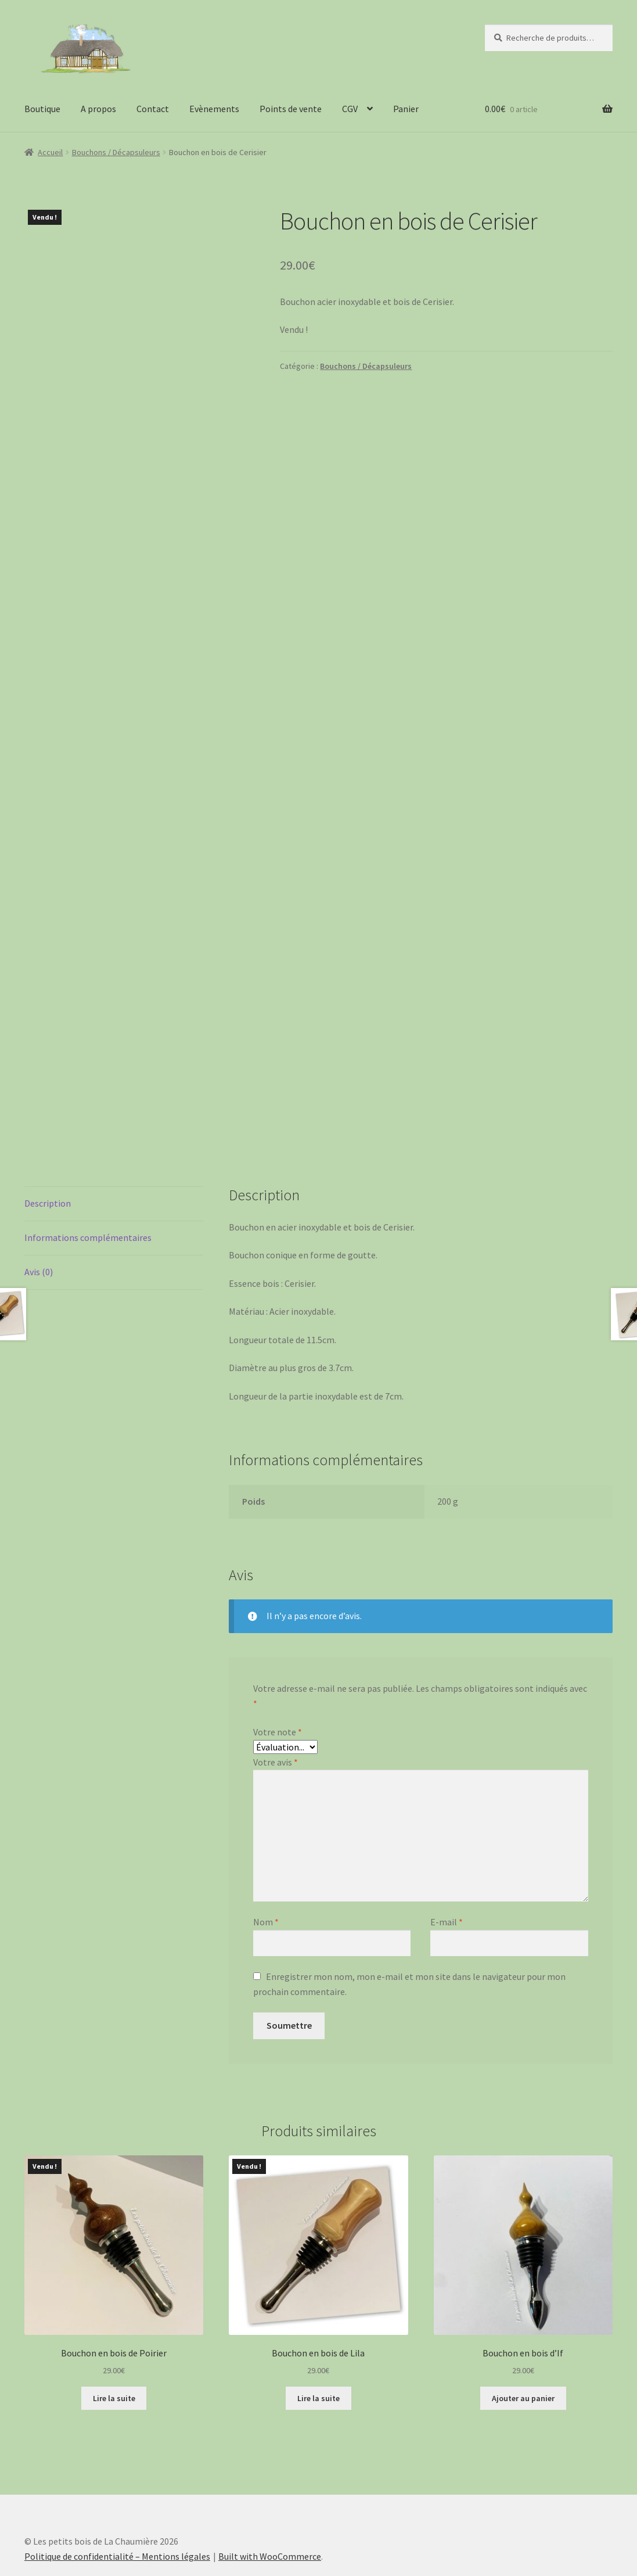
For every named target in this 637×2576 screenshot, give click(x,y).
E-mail (446, 1875)
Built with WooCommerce (269, 2509)
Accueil (50, 152)
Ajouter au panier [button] (523, 2351)
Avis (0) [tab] (38, 1224)
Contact (152, 108)
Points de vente (291, 108)
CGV (350, 108)
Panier (406, 108)
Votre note (277, 1685)
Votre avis (275, 1715)
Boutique (42, 108)
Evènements (214, 108)
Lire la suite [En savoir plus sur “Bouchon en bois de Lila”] (318, 2351)
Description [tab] (47, 1156)
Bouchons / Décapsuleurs (116, 152)
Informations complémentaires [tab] (88, 1190)
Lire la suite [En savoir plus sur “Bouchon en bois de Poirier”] (114, 2351)
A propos (98, 108)
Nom (266, 1875)
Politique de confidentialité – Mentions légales (117, 2509)
